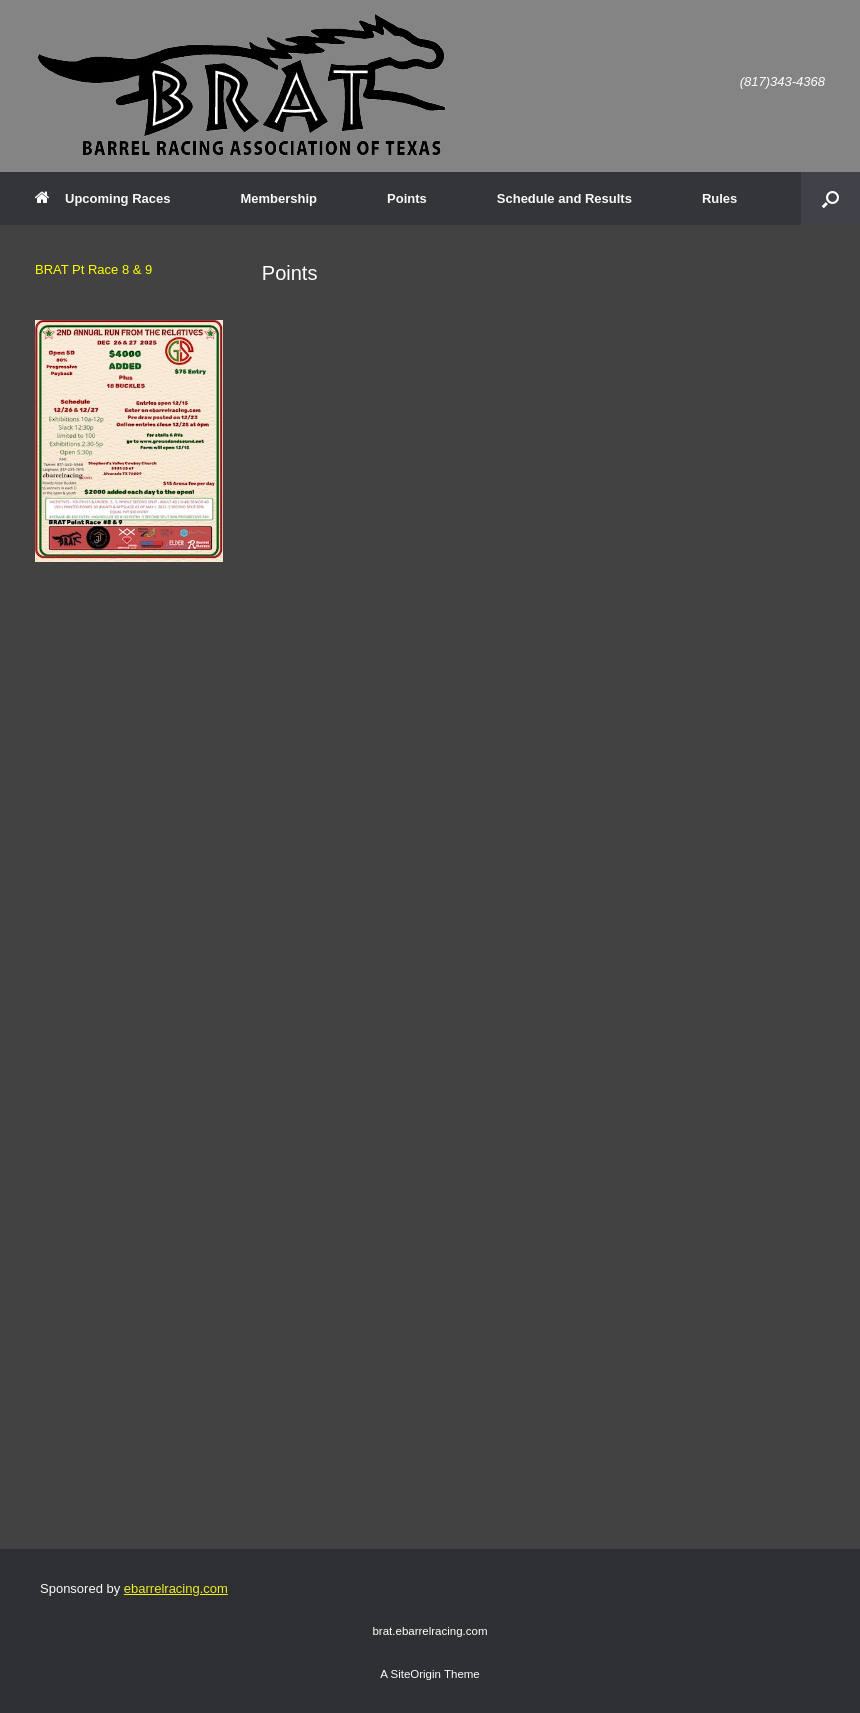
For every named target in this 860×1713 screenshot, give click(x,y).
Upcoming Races (102, 198)
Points (407, 198)
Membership (278, 198)
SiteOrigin (415, 1674)
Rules (719, 198)
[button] (830, 198)
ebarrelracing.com (176, 1588)
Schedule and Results (564, 198)
